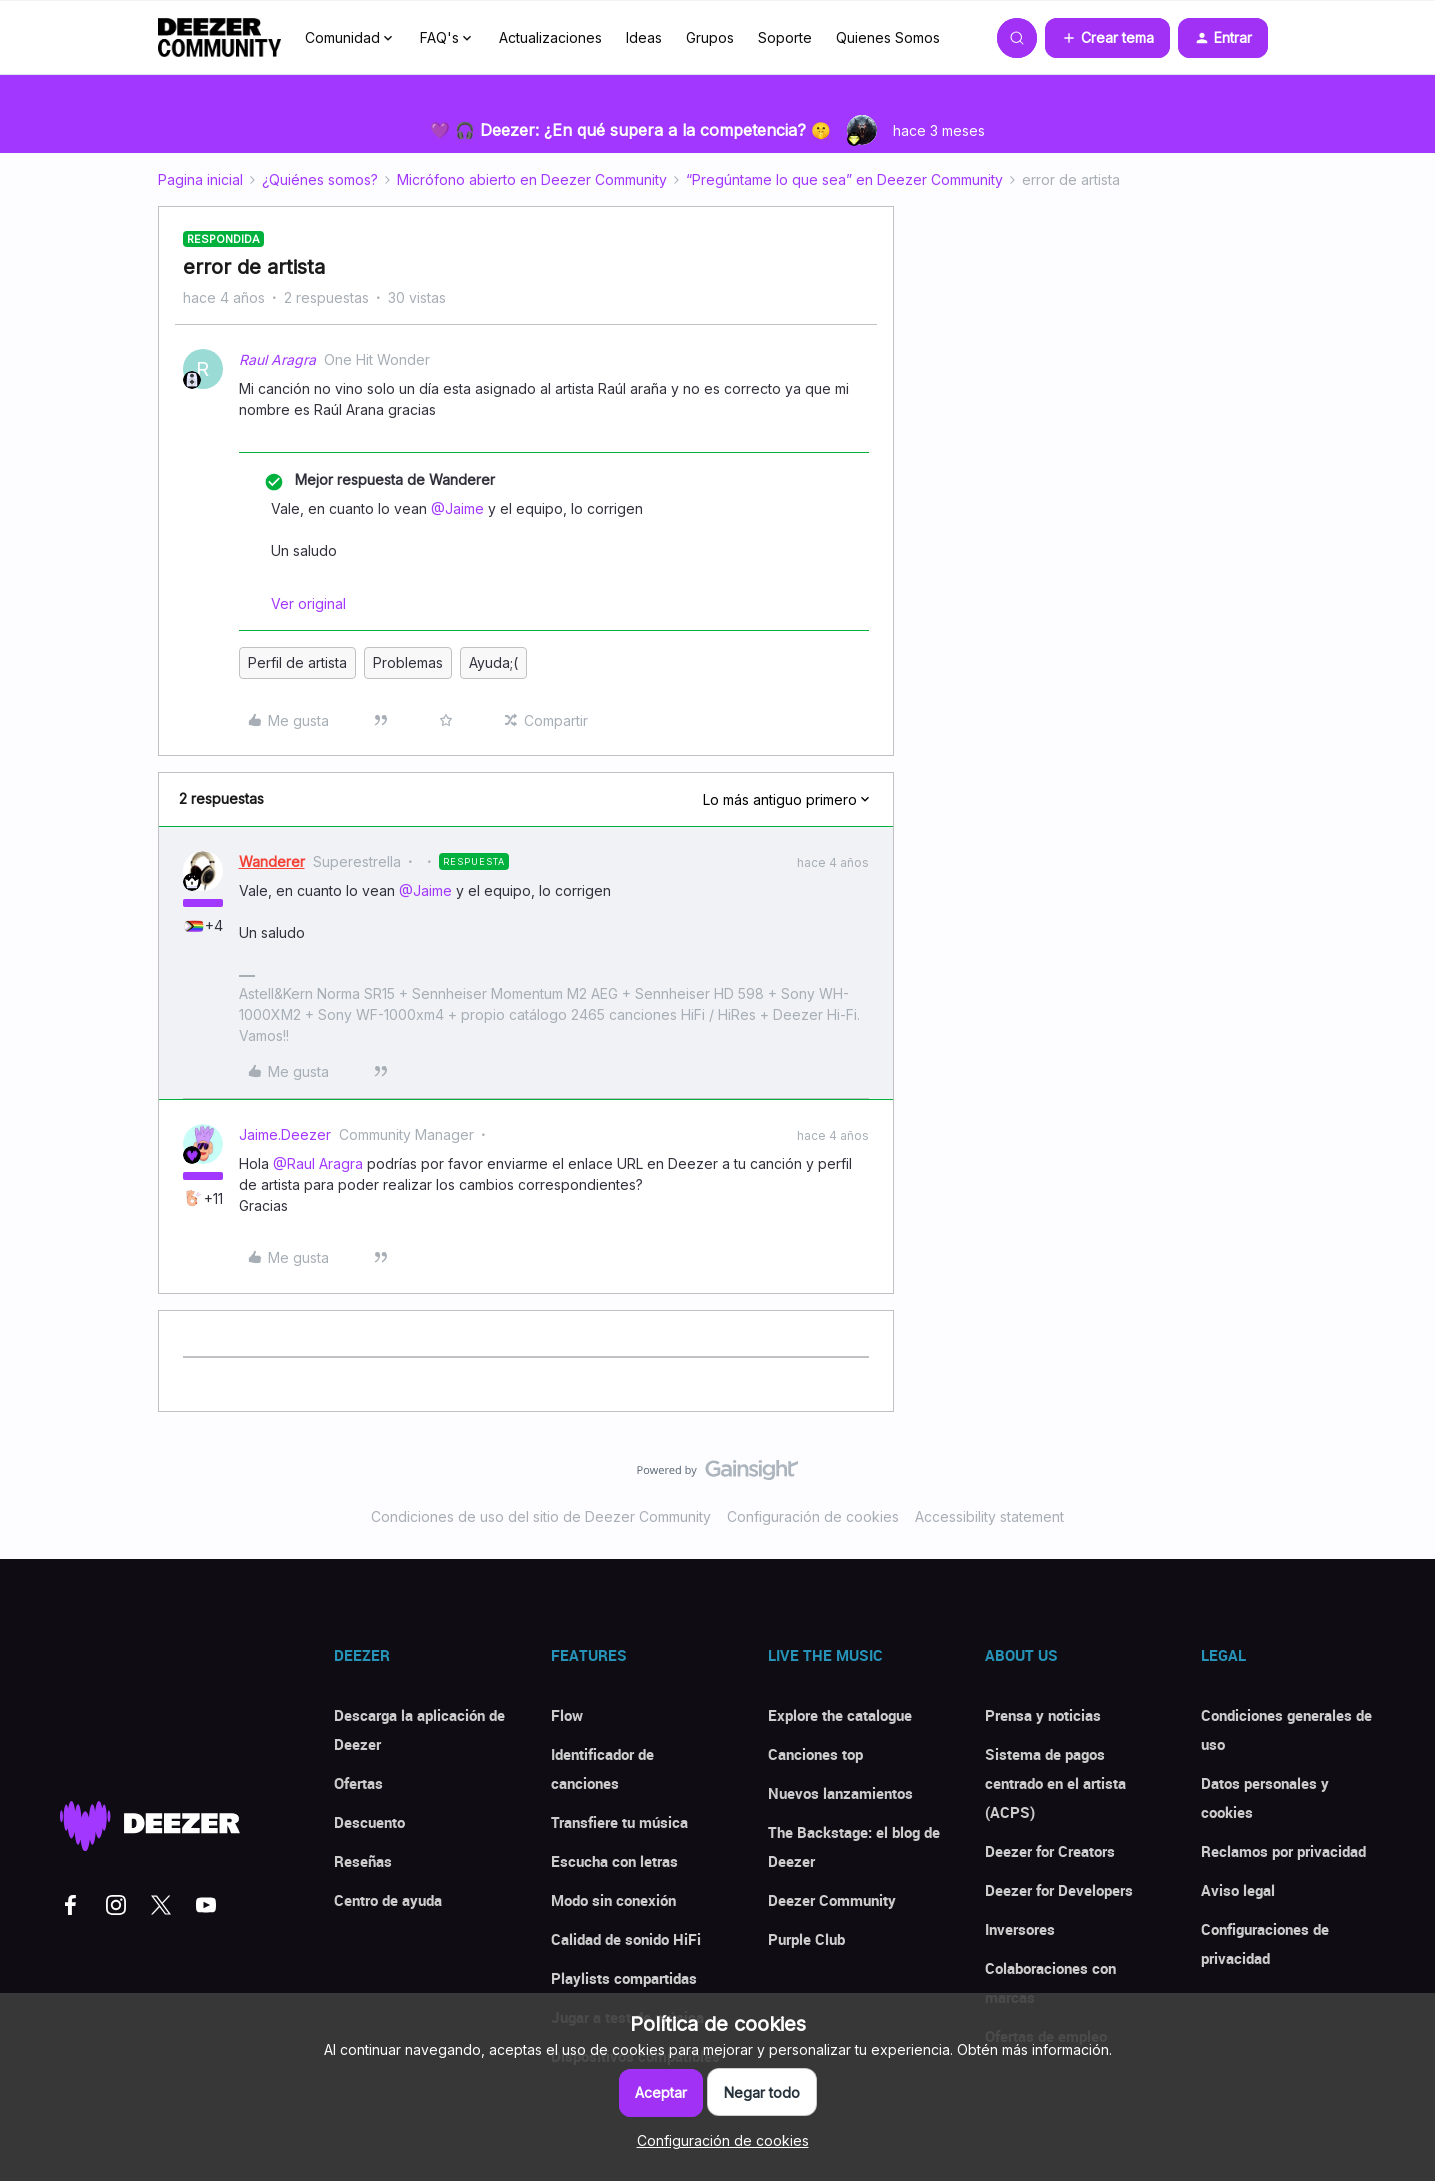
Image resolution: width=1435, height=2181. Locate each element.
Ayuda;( (493, 662)
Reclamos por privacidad (1283, 1851)
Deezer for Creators (1050, 1851)
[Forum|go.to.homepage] (220, 38)
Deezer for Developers (1059, 1890)
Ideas (644, 37)
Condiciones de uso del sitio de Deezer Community (541, 1516)
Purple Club (806, 1939)
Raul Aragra (277, 359)
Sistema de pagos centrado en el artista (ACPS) (1055, 1783)
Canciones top (815, 1754)
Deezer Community (832, 1900)
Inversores (1020, 1929)
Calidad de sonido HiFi (626, 1939)
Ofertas (358, 1783)
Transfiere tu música (619, 1822)
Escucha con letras (614, 1861)
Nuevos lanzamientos (840, 1793)
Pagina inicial (200, 179)
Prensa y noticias (1043, 1715)
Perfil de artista (297, 662)
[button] (1107, 38)
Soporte (785, 37)
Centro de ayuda (388, 1900)
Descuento (369, 1822)
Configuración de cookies (813, 1516)
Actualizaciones (550, 37)
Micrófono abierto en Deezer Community (532, 179)
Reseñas (363, 1861)
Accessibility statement (989, 1516)
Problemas (408, 662)
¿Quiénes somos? (320, 179)
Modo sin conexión (613, 1900)
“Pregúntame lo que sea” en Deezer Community (844, 179)
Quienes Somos (888, 37)
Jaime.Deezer (285, 1134)
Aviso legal (1238, 1890)
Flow (567, 1715)
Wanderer (272, 861)
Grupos (710, 37)
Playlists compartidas (624, 1978)
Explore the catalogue (840, 1715)
